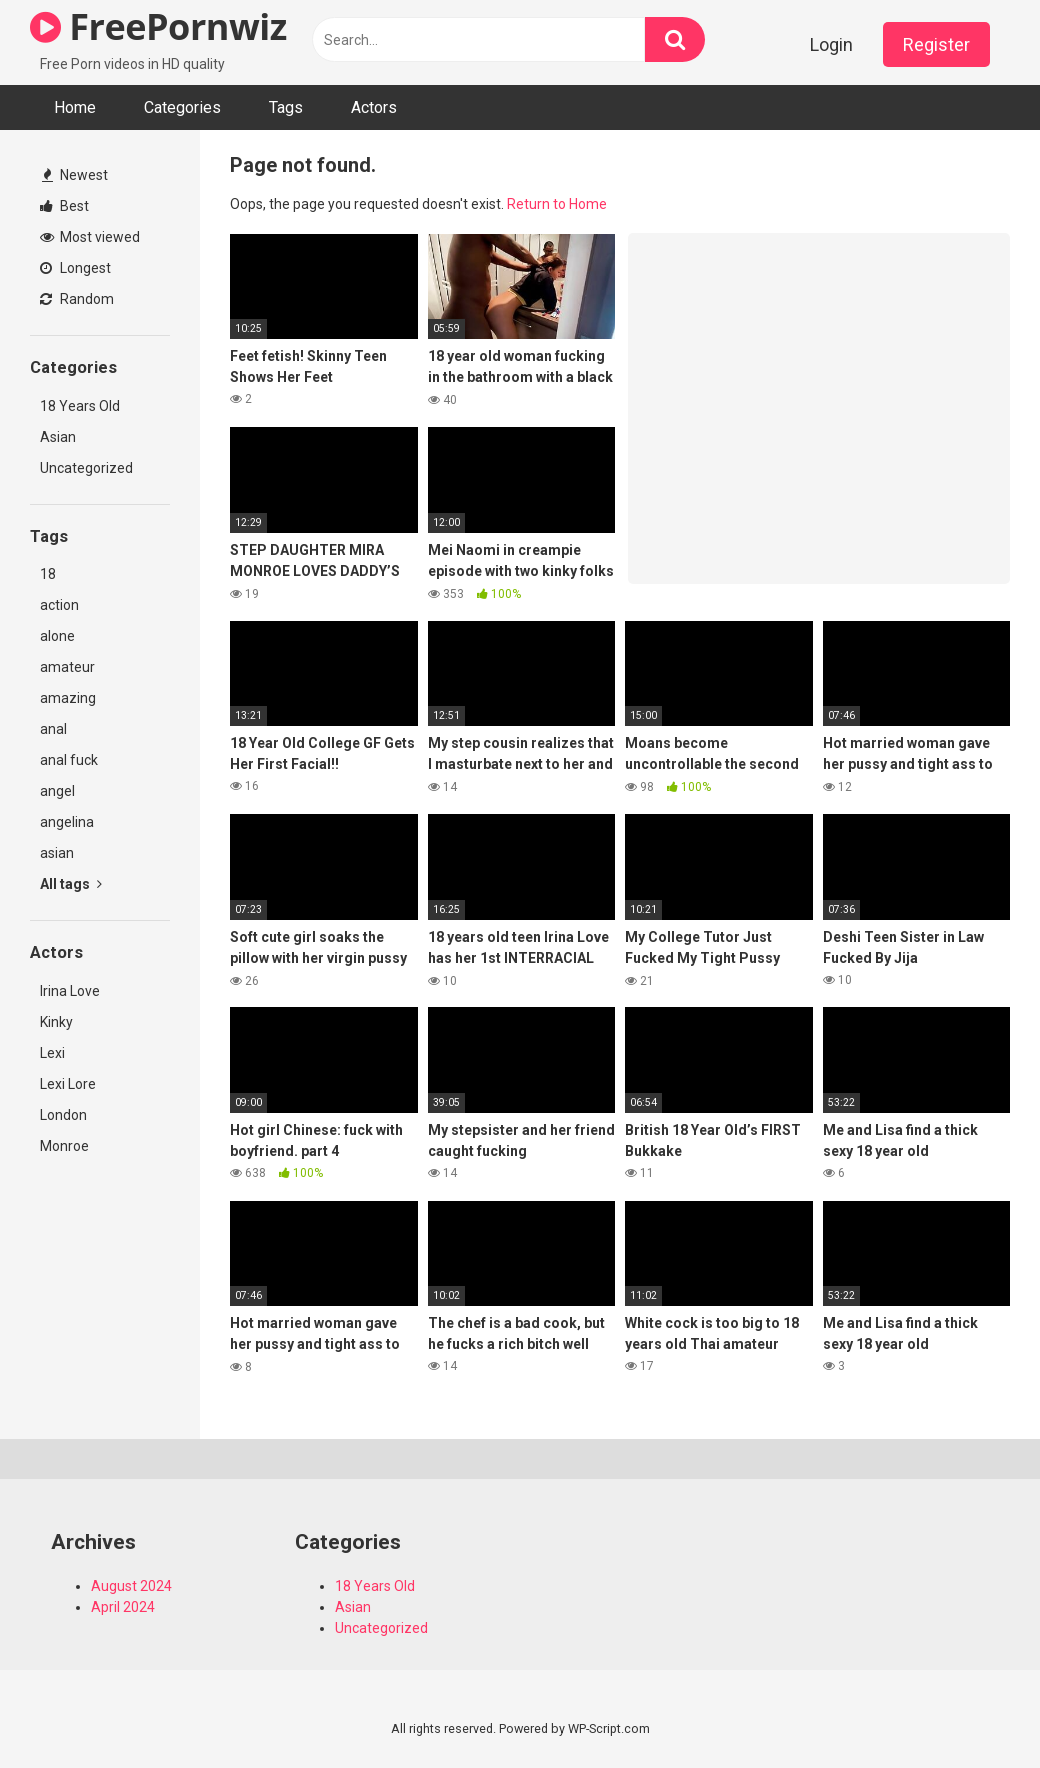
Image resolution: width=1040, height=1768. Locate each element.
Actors (374, 107)
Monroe (64, 1146)
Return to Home (557, 204)
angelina (67, 822)
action (59, 605)
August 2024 (131, 1586)
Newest (75, 175)
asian (57, 853)
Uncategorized (86, 468)
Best (64, 206)
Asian (58, 437)
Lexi (52, 1053)
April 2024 (123, 1607)
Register (936, 44)
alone (57, 636)
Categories (182, 107)
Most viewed (90, 237)
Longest (75, 268)
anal (53, 729)
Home (75, 107)
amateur (67, 667)
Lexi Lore (68, 1084)
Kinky (56, 1022)
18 (48, 574)
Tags (286, 107)
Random (77, 299)
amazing (68, 698)
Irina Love (70, 991)
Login (831, 44)
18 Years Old (80, 406)
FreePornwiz (158, 26)
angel (57, 791)
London (63, 1115)
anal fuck (69, 760)
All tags (71, 884)
